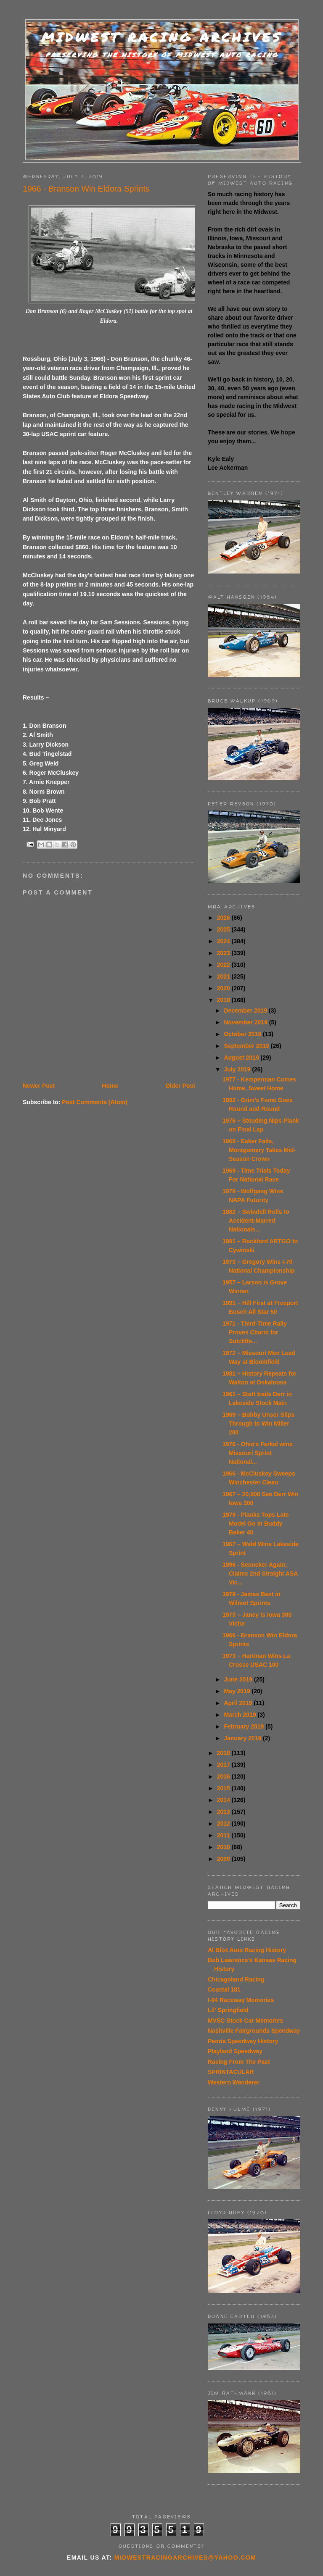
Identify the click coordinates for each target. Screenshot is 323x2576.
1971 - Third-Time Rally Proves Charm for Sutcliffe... (254, 1332)
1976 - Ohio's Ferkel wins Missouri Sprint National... (257, 1453)
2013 (224, 1811)
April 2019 (239, 1703)
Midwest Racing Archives (162, 37)
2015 (224, 1788)
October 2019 (243, 1034)
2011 (224, 1835)
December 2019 (246, 1010)
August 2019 (242, 1057)
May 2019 (238, 1691)
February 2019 (244, 1726)
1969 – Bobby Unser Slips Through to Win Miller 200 (258, 1423)
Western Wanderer (233, 2082)
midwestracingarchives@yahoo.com (185, 2557)
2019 (224, 1000)
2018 (224, 1753)
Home (110, 1085)
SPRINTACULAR (231, 2071)
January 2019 (243, 1738)
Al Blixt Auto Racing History (247, 1950)
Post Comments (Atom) (94, 1102)
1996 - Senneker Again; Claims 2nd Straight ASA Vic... (260, 1573)
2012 (224, 1823)
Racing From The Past (239, 2061)
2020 (224, 988)
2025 (224, 929)
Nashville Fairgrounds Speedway (254, 2030)
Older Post (180, 1085)
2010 (224, 1847)
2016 (224, 1776)
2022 (224, 964)
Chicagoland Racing (236, 1979)
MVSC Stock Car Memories (245, 2020)
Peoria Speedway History (243, 2041)
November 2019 (246, 1022)
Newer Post (39, 1085)
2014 (224, 1800)
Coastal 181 (224, 1989)
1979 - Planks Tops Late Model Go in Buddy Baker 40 (255, 1523)
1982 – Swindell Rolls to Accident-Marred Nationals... (255, 1220)
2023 (224, 953)
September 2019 (247, 1045)
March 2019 (240, 1714)
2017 (224, 1764)
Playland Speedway (235, 2051)
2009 (224, 1858)
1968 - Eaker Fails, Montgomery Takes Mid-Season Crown (259, 1150)
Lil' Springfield (228, 2010)
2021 (224, 976)
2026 (224, 917)
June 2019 (239, 1679)
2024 (224, 941)
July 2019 (238, 1069)
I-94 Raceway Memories (241, 2000)
